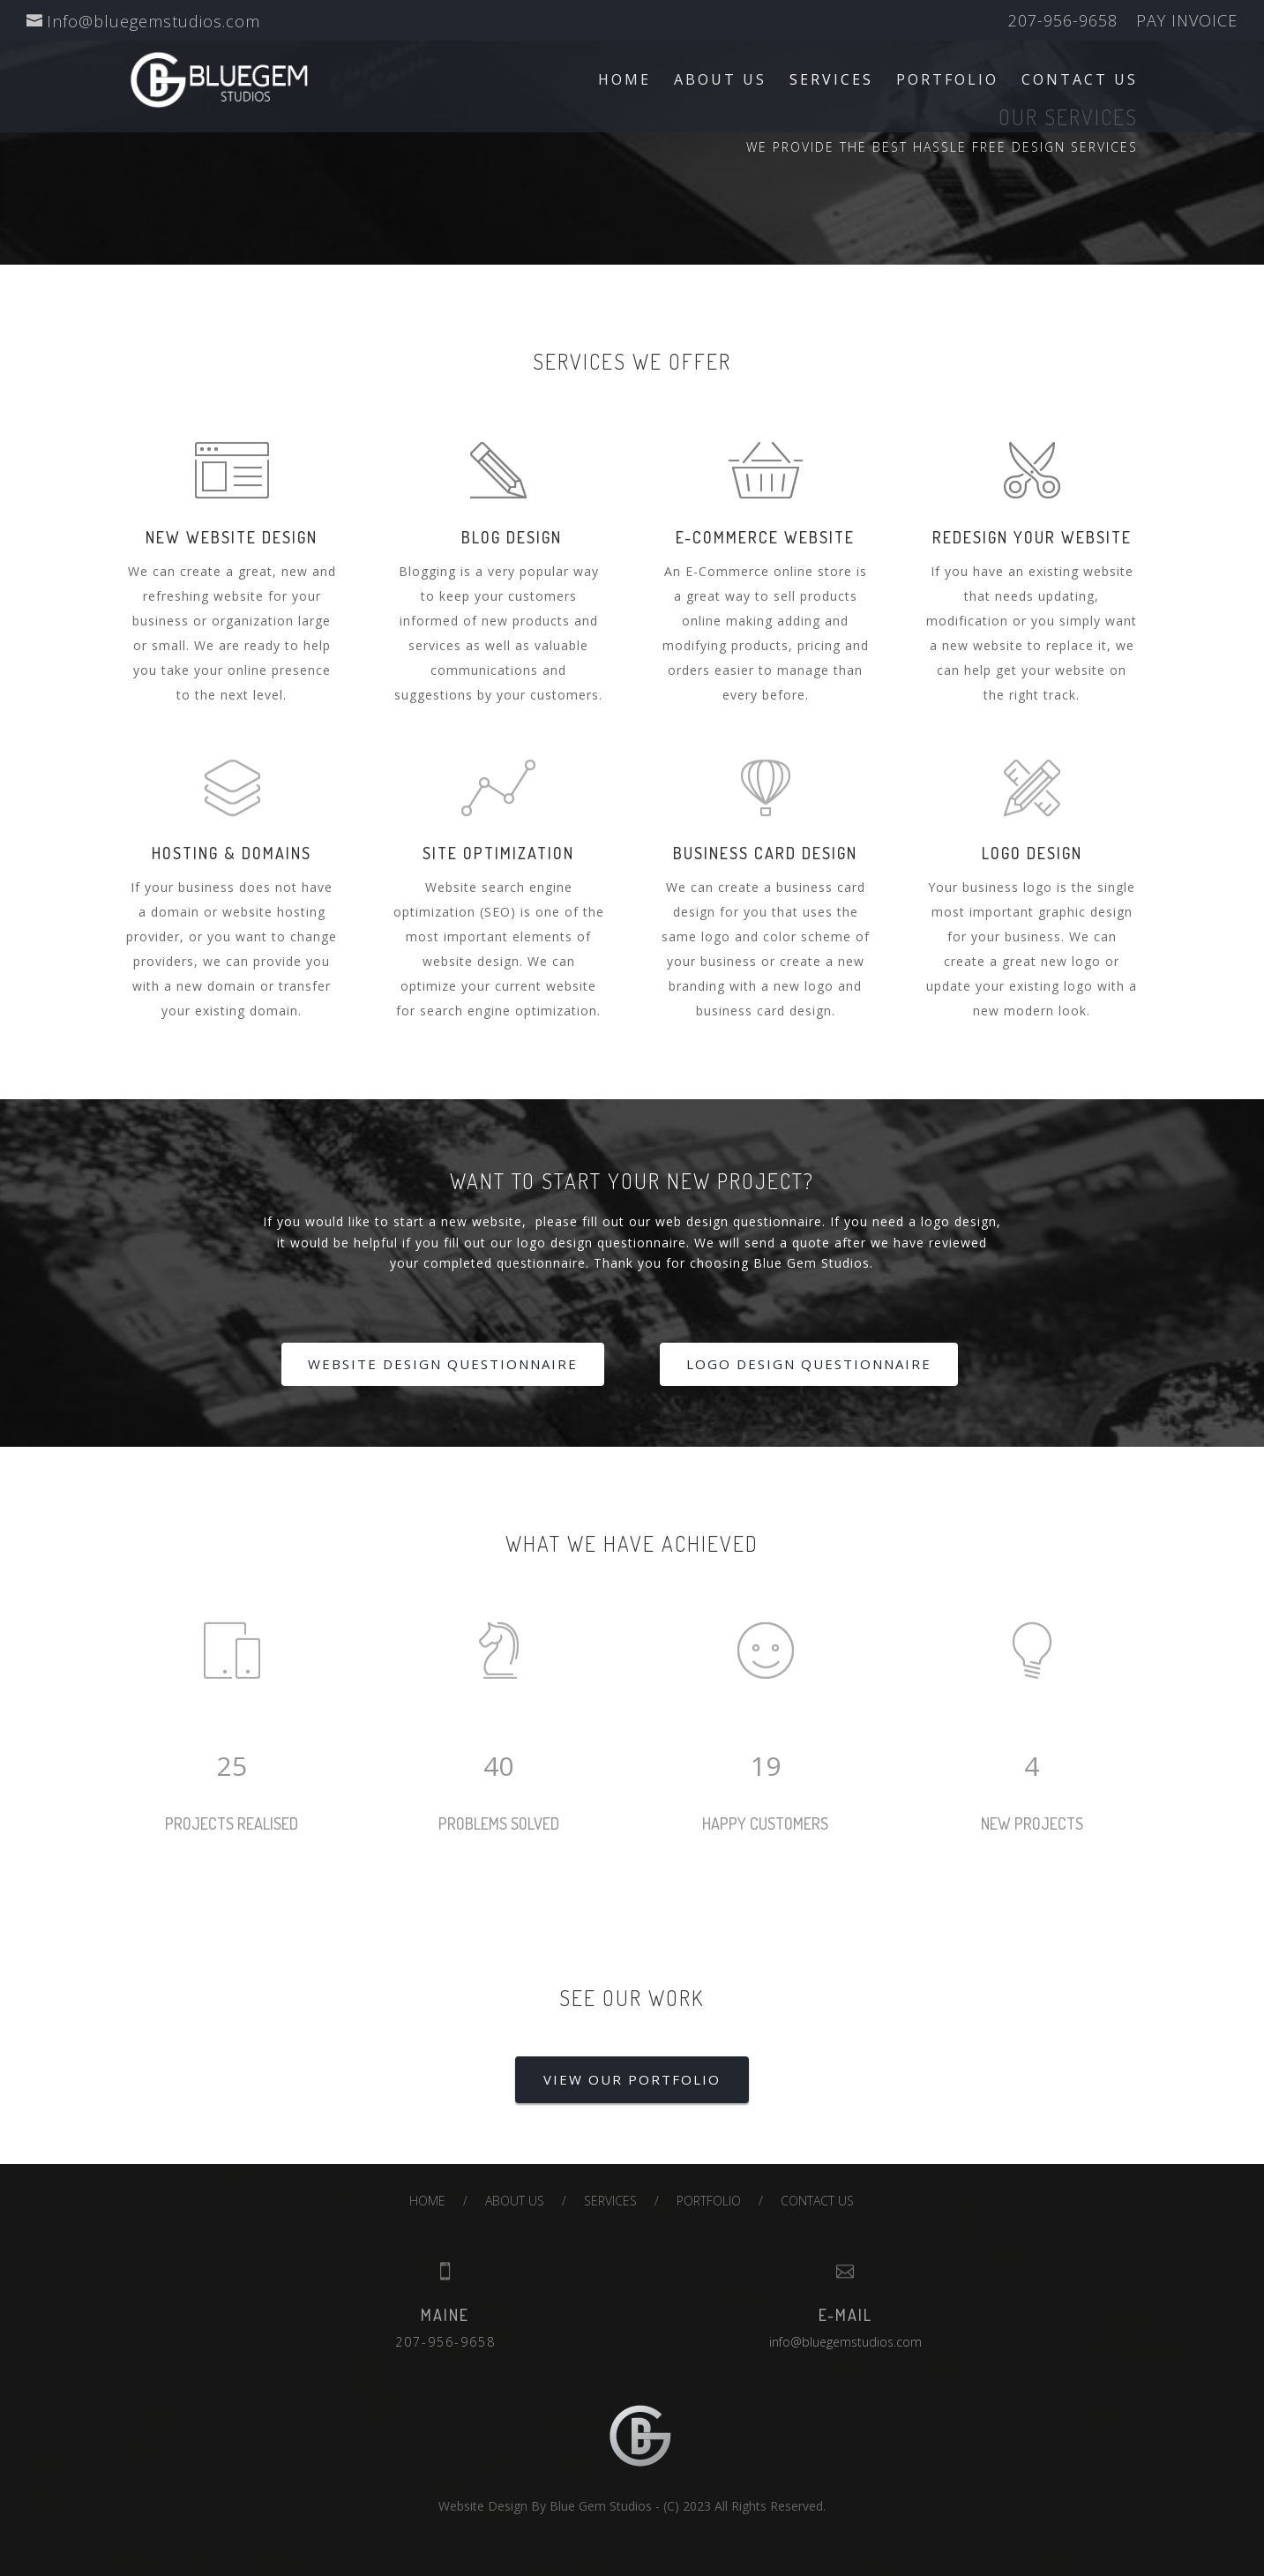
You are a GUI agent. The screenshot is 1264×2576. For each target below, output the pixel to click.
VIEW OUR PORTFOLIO (632, 2079)
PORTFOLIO (947, 81)
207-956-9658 (1063, 21)
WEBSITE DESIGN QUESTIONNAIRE (443, 1364)
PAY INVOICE (1187, 21)
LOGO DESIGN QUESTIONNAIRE (808, 1364)
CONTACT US (1079, 81)
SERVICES (831, 81)
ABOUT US (720, 81)
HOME (624, 81)
